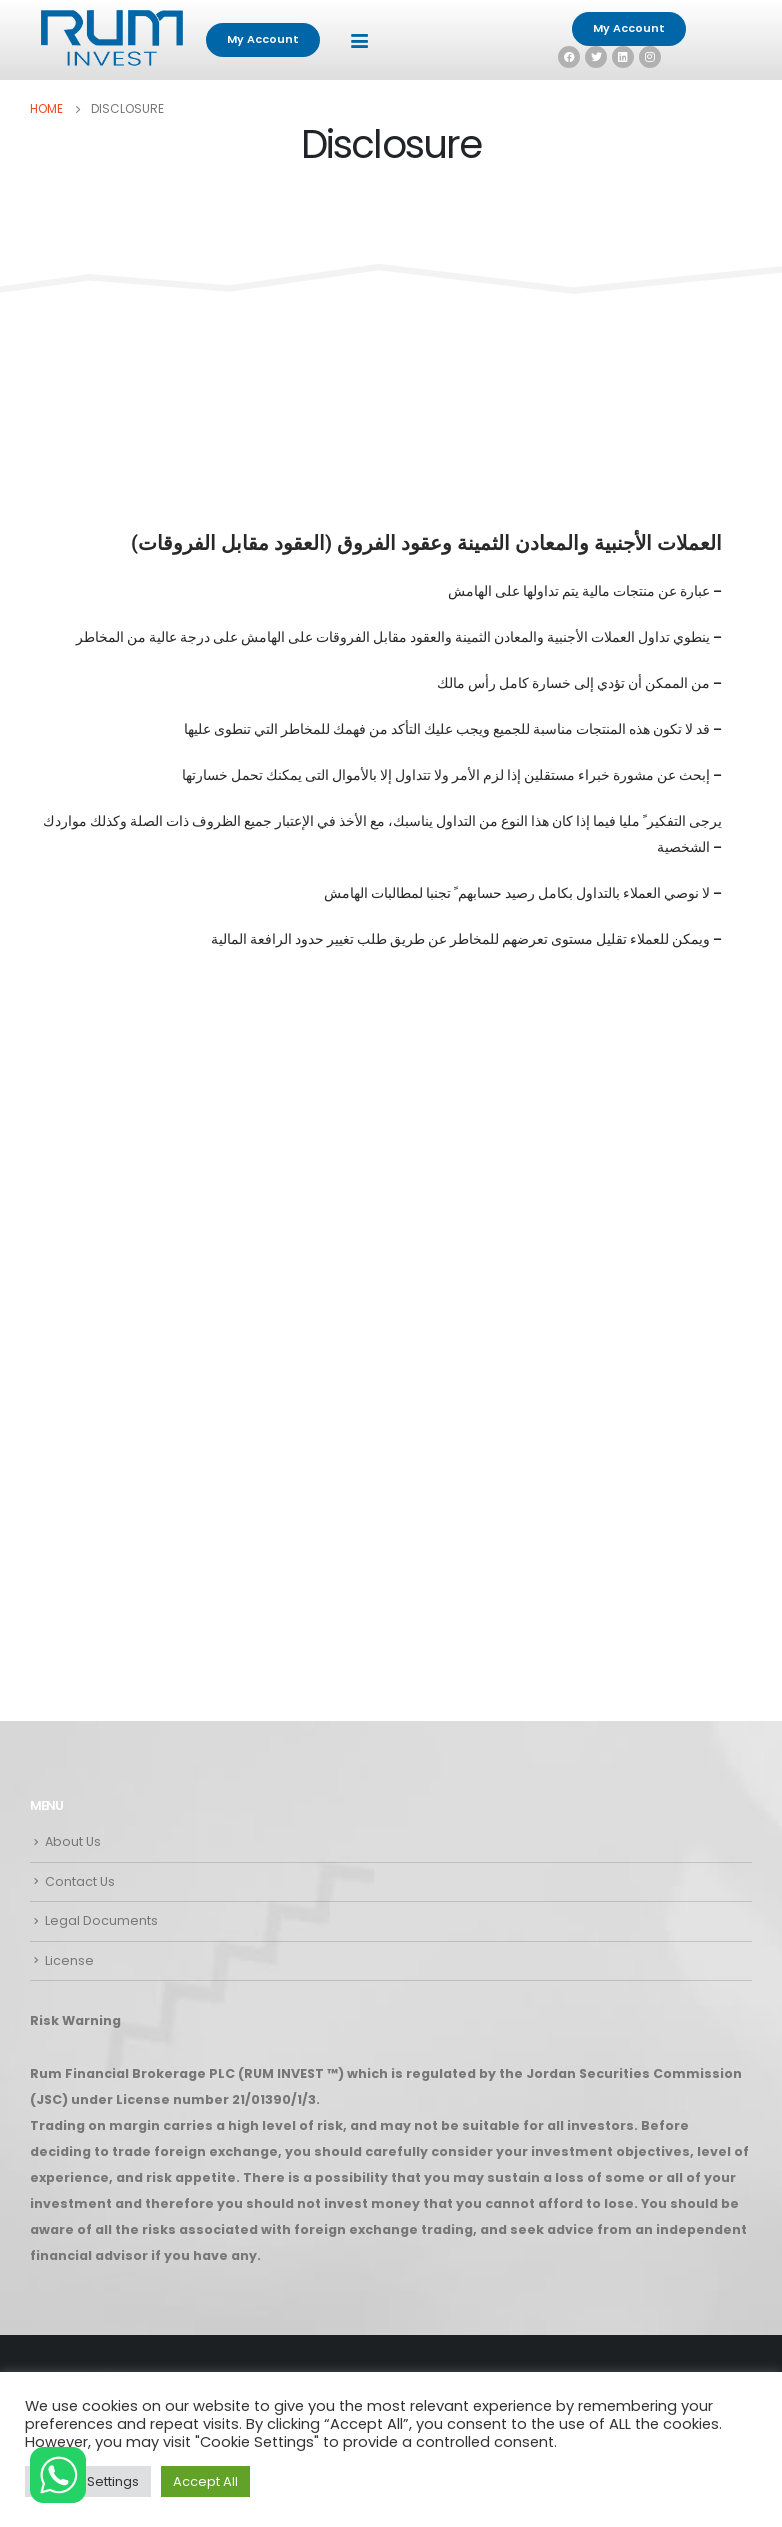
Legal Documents (101, 1920)
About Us (73, 1841)
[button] (263, 40)
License (69, 1960)
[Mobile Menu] (359, 40)
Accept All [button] (205, 2481)
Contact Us (80, 1881)
